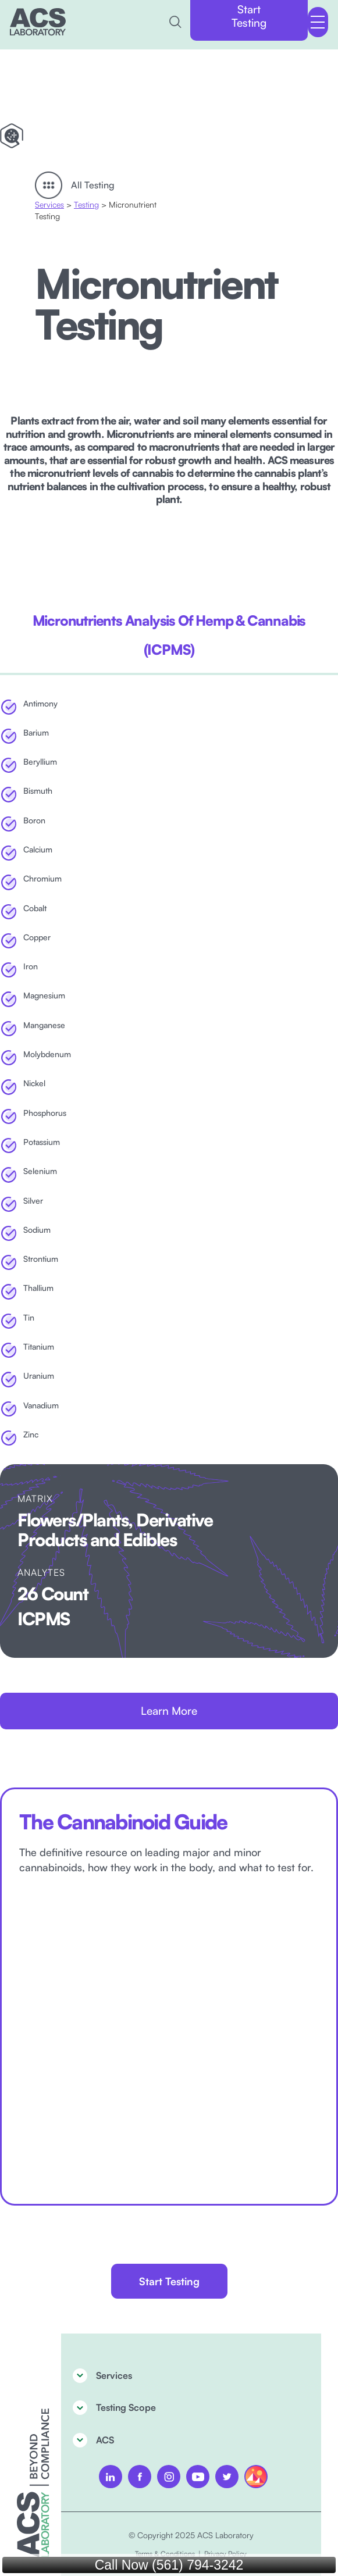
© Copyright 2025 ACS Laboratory (191, 2535)
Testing (86, 204)
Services (49, 204)
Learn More (169, 1711)
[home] (38, 22)
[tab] (169, 635)
